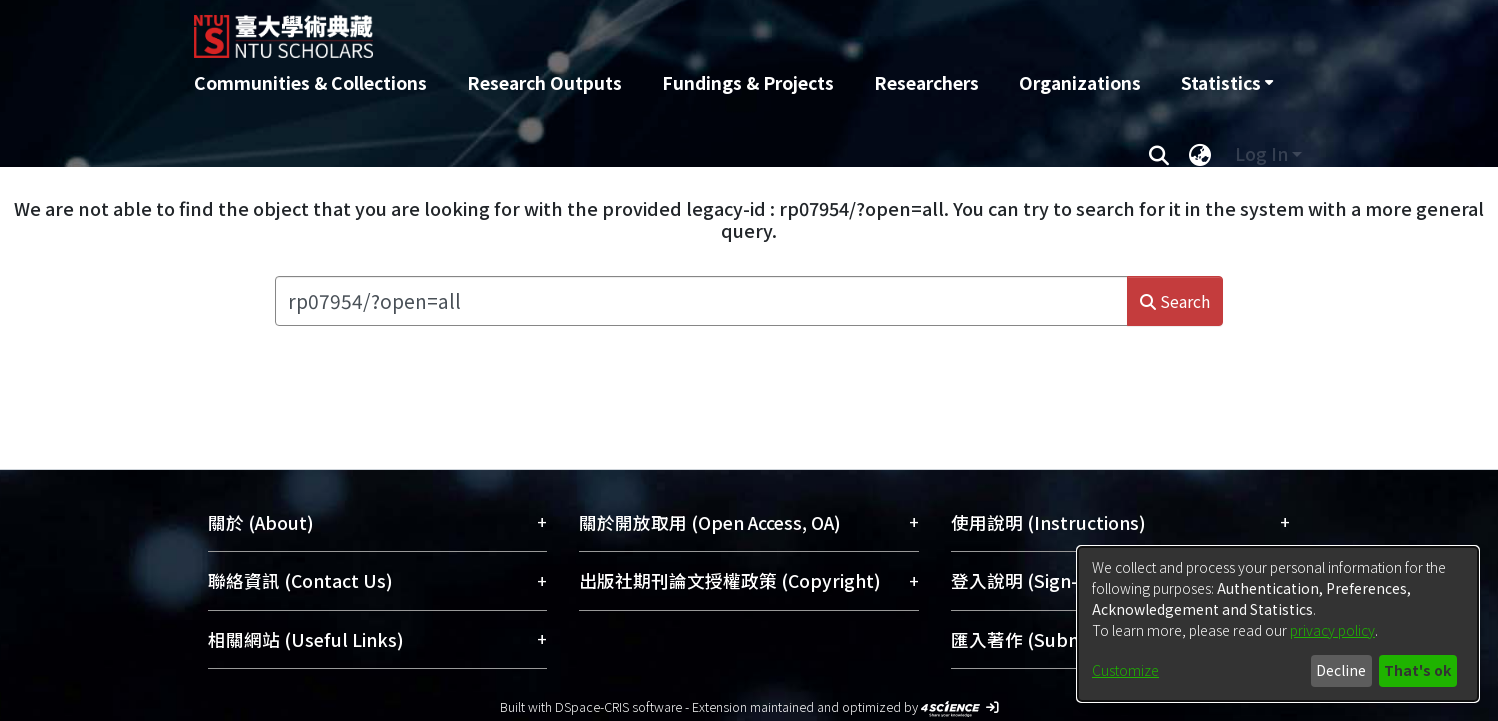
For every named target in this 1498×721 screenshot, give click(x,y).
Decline (1341, 670)
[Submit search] (1158, 154)
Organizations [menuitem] (1080, 82)
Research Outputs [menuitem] (544, 82)
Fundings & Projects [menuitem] (748, 82)
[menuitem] (1227, 83)
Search (1175, 301)
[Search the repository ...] (702, 301)
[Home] (641, 29)
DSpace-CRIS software (618, 706)
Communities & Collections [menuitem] (310, 82)
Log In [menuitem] (1261, 153)
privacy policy (1332, 630)
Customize (1125, 670)
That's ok (1417, 670)
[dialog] (1278, 624)
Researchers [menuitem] (926, 82)
